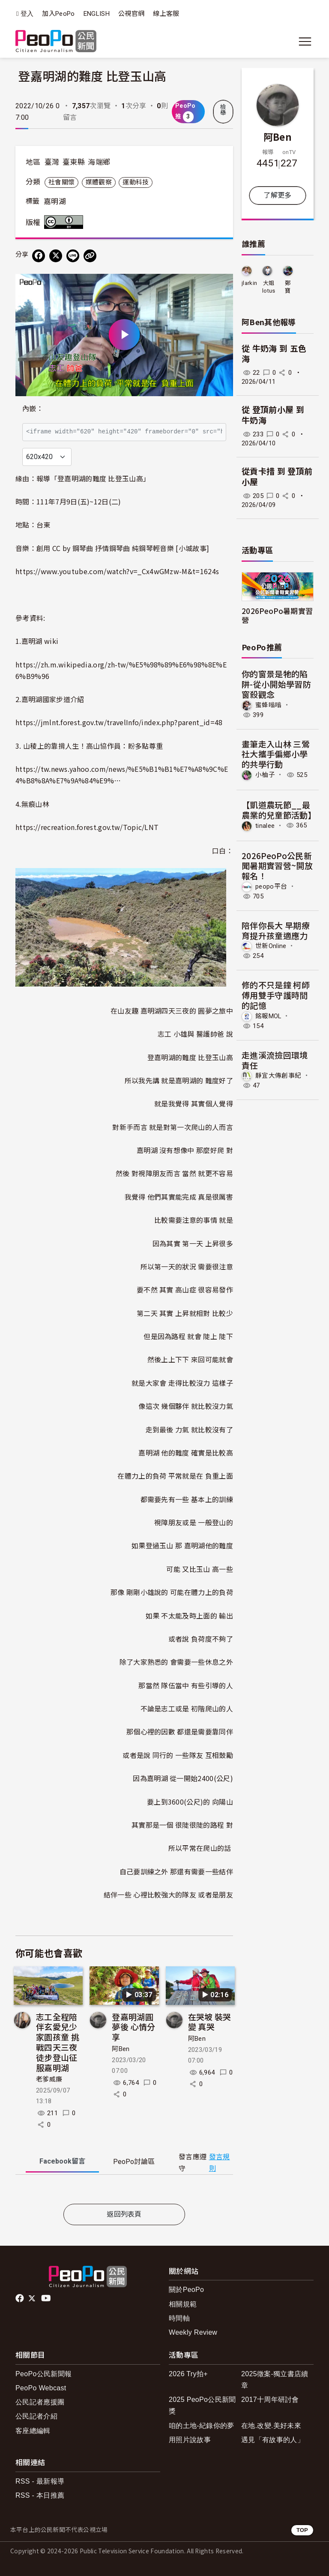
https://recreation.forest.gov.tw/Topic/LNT (87, 827)
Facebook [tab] (62, 2161)
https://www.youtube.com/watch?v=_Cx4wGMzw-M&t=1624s (117, 571)
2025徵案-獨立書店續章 (274, 2379)
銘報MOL (268, 1016)
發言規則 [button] (219, 2163)
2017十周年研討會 (270, 2399)
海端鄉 (99, 162)
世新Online (271, 946)
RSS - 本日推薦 (39, 2495)
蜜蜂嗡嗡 (268, 704)
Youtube (46, 2298)
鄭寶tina (288, 287)
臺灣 (52, 162)
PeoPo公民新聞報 (43, 2373)
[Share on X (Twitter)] (55, 255)
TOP (302, 2530)
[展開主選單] (305, 41)
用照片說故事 (190, 2439)
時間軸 (179, 2318)
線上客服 (166, 14)
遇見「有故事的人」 (272, 2439)
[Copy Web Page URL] (90, 255)
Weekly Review (193, 2332)
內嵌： (32, 409)
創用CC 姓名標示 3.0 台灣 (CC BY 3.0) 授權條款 (65, 222)
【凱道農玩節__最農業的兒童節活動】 (279, 810)
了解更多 (277, 195)
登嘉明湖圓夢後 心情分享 (133, 2027)
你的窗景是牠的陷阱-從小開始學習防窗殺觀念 (276, 684)
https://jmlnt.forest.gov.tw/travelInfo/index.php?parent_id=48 (119, 722)
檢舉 (223, 110)
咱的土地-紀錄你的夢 (201, 2425)
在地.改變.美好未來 (271, 2425)
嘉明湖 (55, 201)
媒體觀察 (99, 182)
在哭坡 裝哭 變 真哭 (209, 2022)
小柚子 (265, 775)
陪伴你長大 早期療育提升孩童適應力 (276, 930)
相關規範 (183, 2304)
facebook (20, 2298)
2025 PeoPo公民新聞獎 (202, 2405)
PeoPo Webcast (40, 2388)
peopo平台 (271, 886)
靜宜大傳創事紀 (278, 1075)
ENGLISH (97, 14)
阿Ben (120, 2049)
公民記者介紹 (36, 2416)
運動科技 (136, 182)
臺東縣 (74, 162)
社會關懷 (61, 182)
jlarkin (249, 283)
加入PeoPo (58, 14)
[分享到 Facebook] (38, 255)
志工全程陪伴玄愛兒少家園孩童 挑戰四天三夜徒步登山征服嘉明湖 (57, 2042)
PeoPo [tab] (134, 2162)
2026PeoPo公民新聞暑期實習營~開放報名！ (277, 866)
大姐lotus (268, 287)
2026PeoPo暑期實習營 (277, 615)
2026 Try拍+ (188, 2373)
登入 (27, 14)
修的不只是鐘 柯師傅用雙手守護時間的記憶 (276, 995)
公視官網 (131, 14)
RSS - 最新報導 (39, 2481)
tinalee (265, 825)
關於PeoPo (186, 2289)
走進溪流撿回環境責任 (275, 1060)
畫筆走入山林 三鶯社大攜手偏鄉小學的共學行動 (276, 754)
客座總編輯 (33, 2430)
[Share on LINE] (72, 255)
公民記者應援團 (39, 2402)
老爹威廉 (49, 2079)
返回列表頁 (124, 2214)
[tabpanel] (124, 2191)
